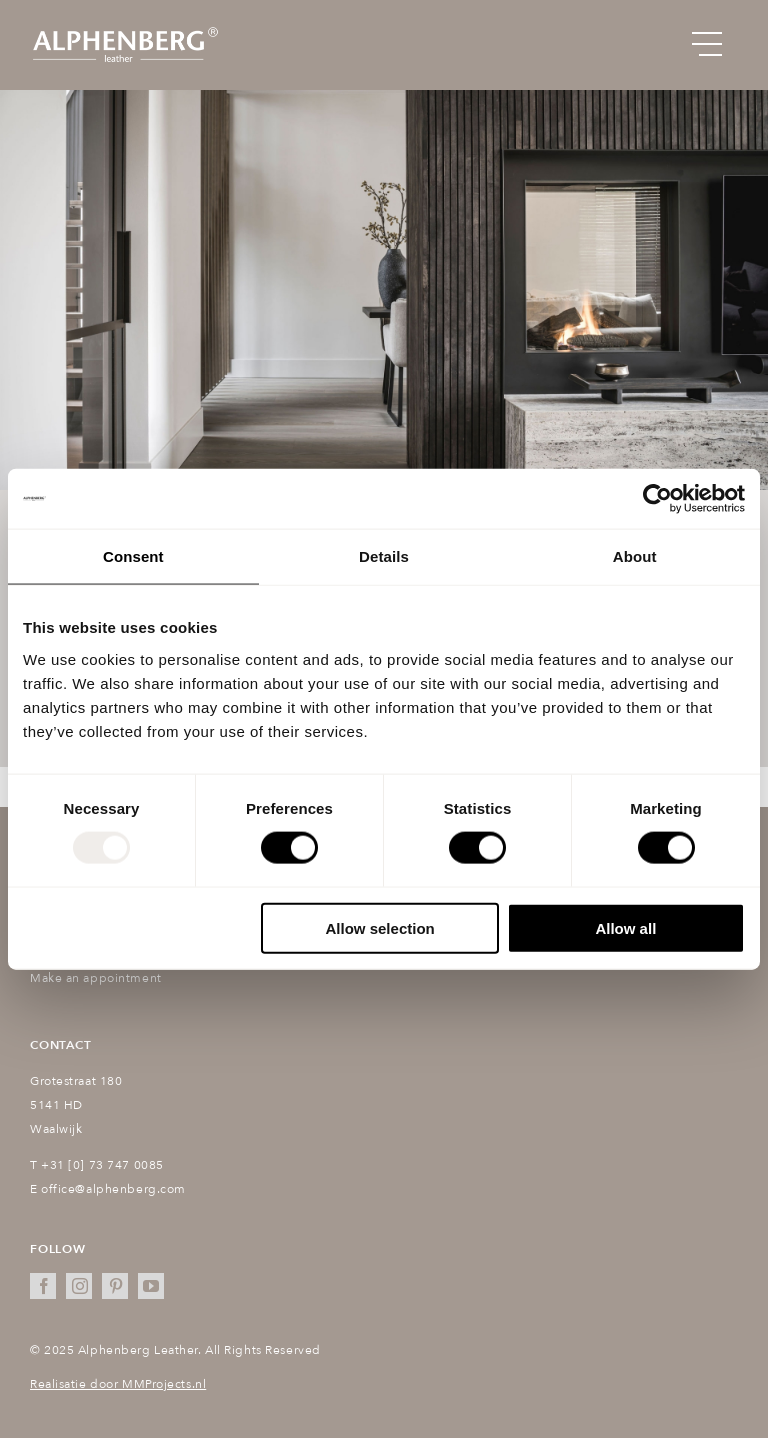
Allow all (625, 927)
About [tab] (635, 556)
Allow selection (380, 927)
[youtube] (151, 1286)
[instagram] (79, 1286)
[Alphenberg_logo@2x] (125, 31)
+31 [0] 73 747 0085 (102, 1165)
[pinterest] (115, 1286)
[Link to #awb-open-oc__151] (707, 45)
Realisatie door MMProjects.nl (118, 1384)
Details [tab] (384, 556)
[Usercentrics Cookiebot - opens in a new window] (657, 499)
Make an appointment (96, 978)
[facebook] (43, 1286)
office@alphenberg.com (113, 1189)
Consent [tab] (133, 556)
